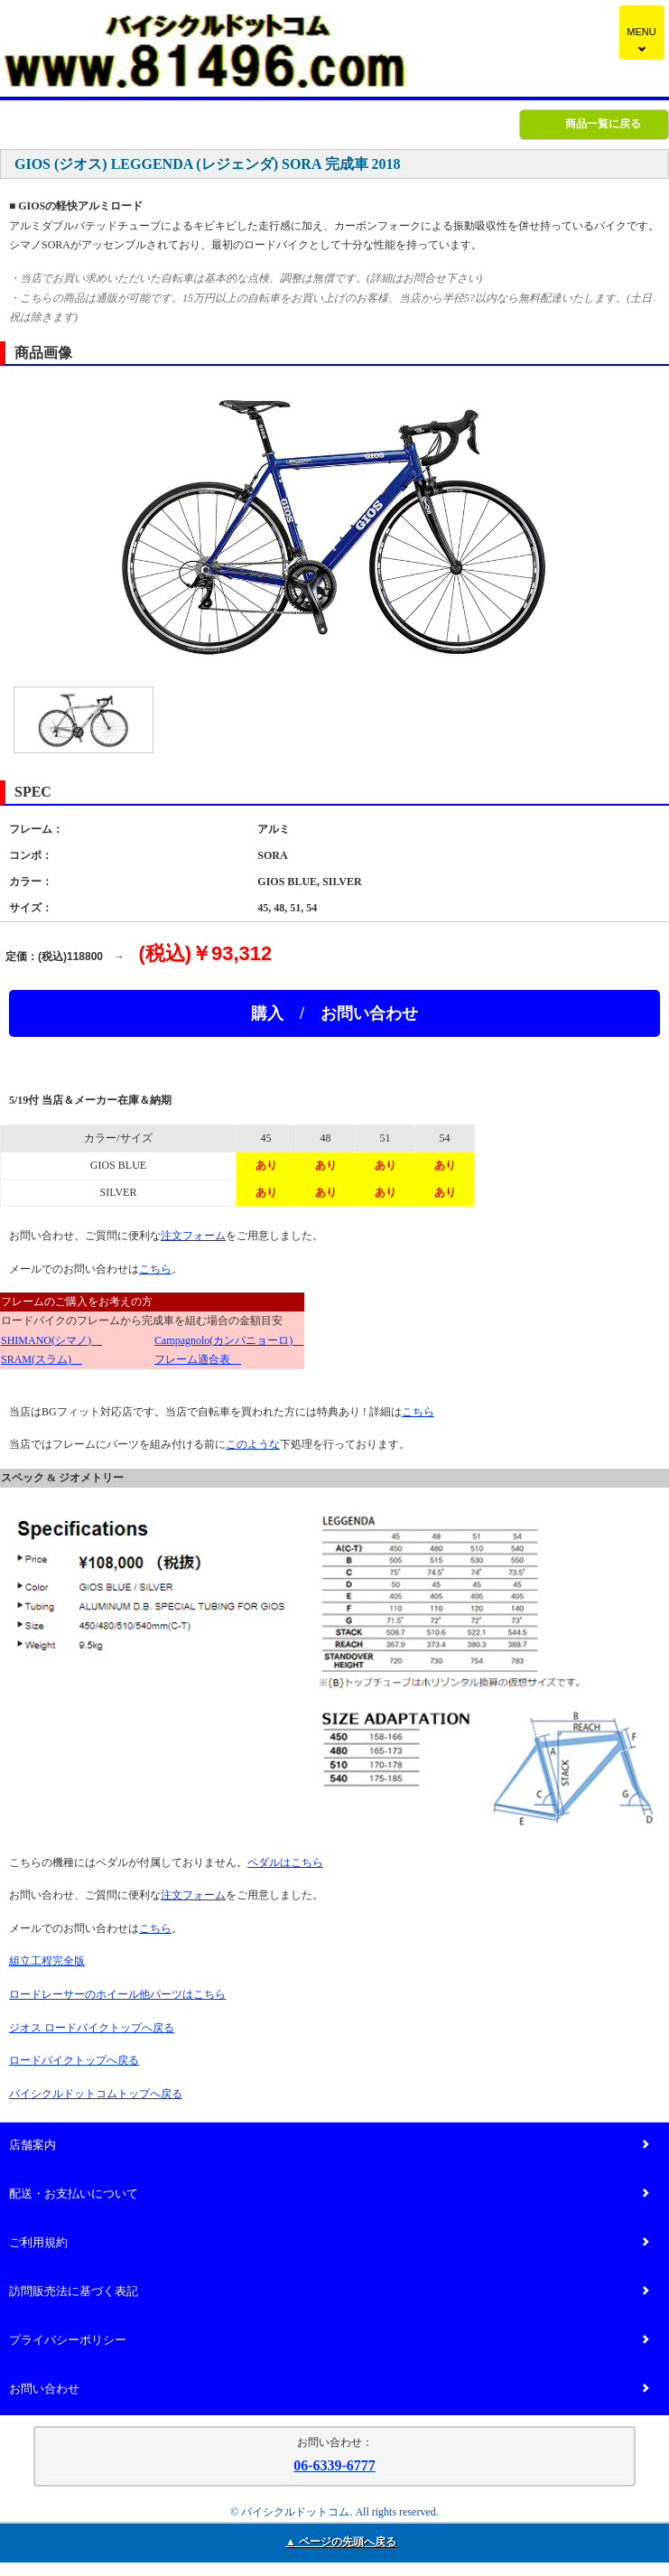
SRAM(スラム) (41, 1359)
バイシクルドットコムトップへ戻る (95, 2093)
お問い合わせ (329, 2389)
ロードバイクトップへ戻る (74, 2060)
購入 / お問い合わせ (334, 1013)
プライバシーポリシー (329, 2340)
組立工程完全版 (47, 1961)
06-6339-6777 (334, 2465)
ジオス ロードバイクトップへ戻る (91, 2027)
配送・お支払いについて (329, 2194)
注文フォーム (193, 1235)
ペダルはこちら (285, 1862)
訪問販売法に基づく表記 (329, 2291)
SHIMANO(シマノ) (51, 1340)
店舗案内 (329, 2145)
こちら (155, 1269)
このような (253, 1444)
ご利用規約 (329, 2243)
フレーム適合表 (197, 1359)
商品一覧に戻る (603, 123)
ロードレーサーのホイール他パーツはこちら (117, 1994)
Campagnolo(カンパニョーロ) (228, 1340)
